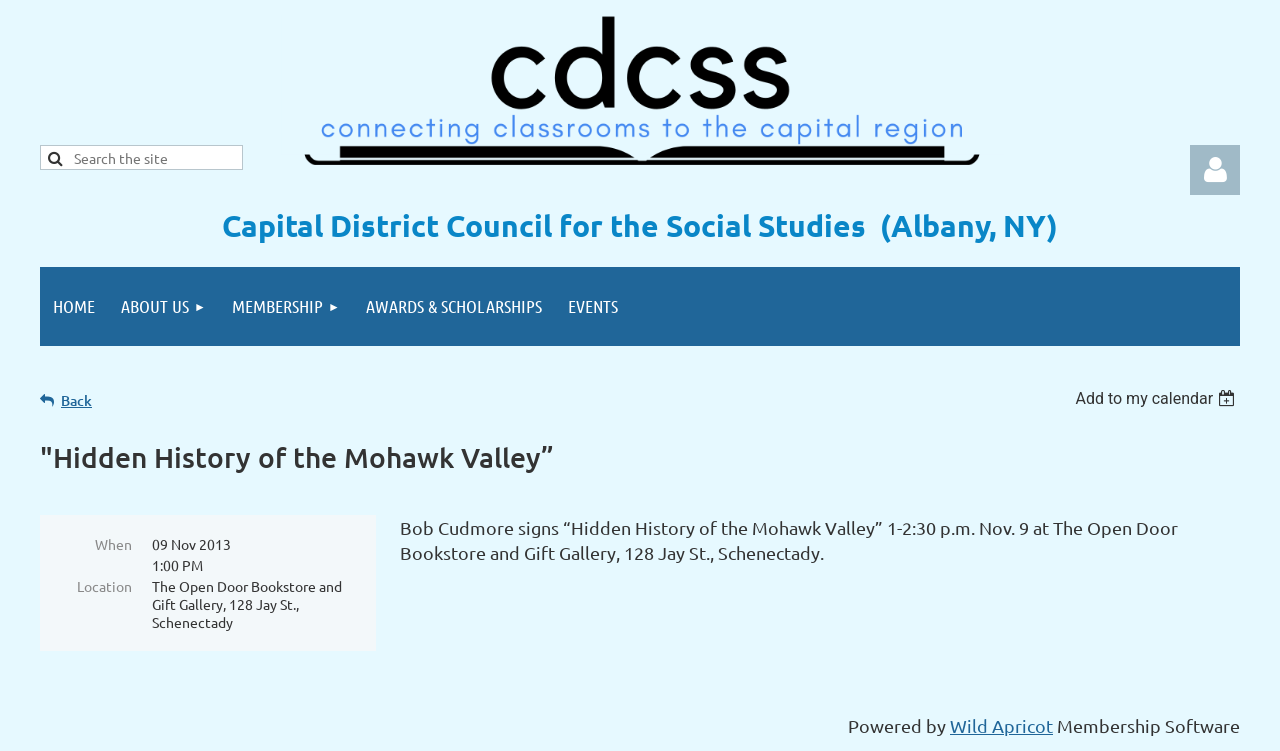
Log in (1215, 170)
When (113, 544)
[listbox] (1157, 398)
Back (76, 400)
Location (104, 586)
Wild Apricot (1001, 725)
